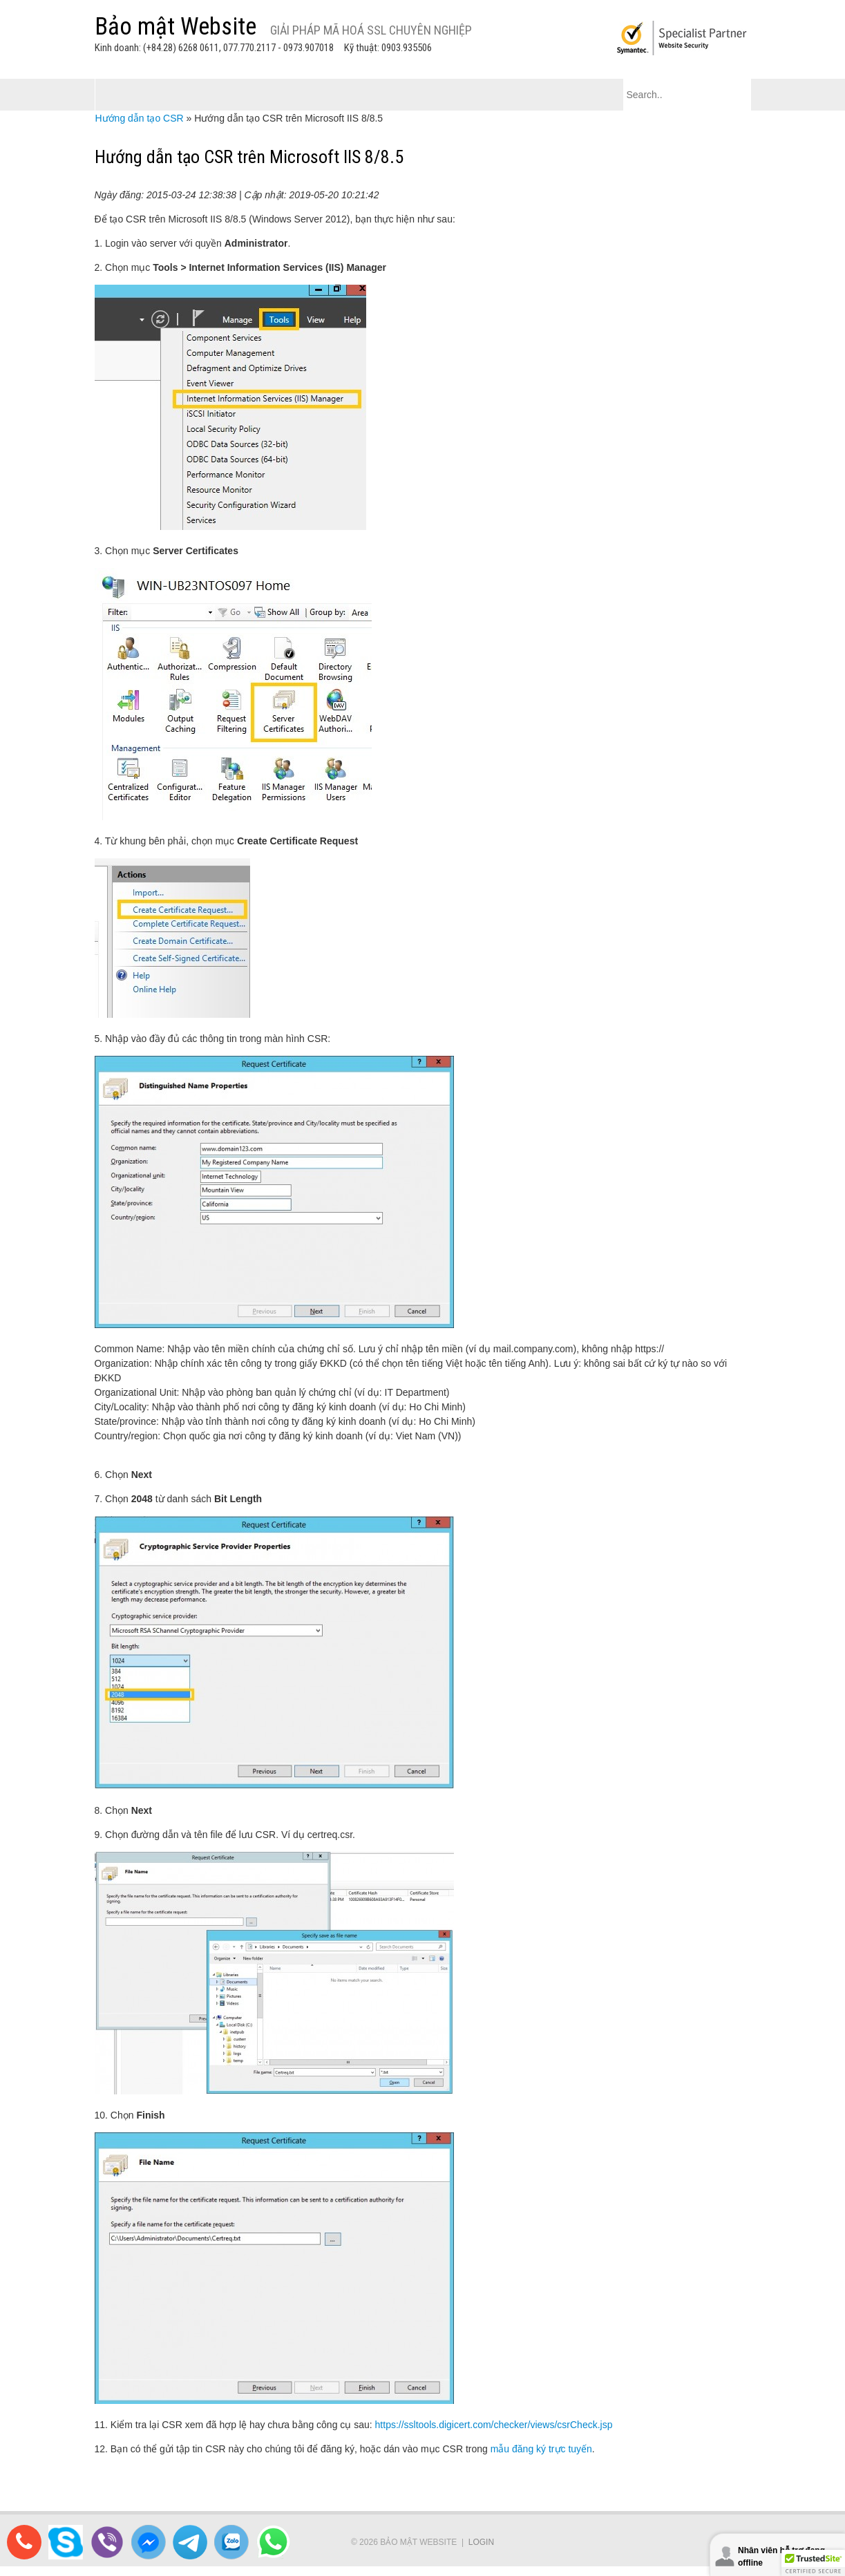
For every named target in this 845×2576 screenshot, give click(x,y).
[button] (813, 2563)
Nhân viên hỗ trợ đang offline (781, 2557)
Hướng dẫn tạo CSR (139, 118)
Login (481, 2542)
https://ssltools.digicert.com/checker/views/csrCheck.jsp (494, 2424)
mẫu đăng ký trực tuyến (541, 2448)
